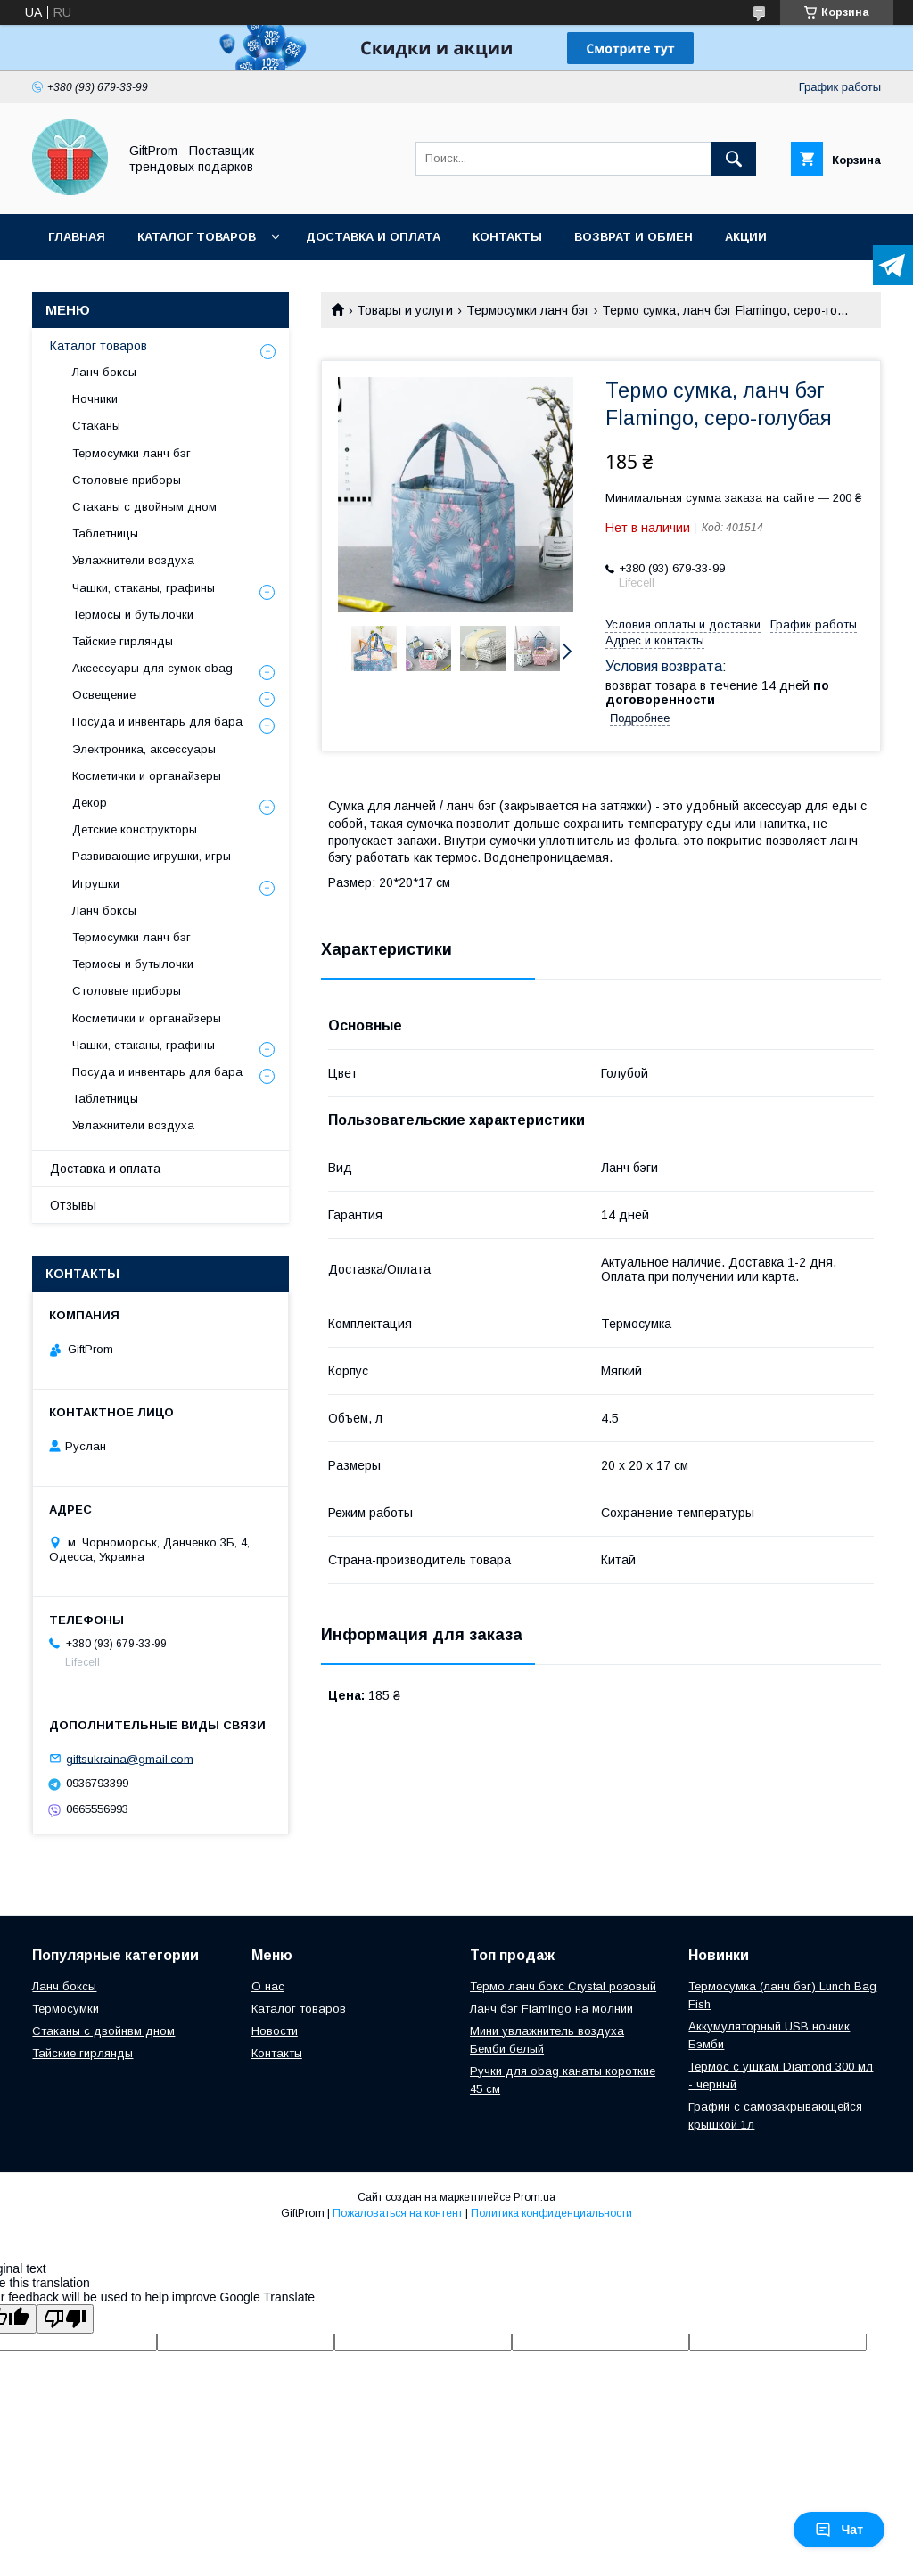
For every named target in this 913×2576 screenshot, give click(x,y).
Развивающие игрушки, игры (151, 856)
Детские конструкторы (134, 829)
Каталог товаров (196, 236)
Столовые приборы (126, 480)
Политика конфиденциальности (551, 2213)
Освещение (104, 694)
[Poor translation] (65, 2319)
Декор (89, 802)
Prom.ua (534, 2197)
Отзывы (73, 1205)
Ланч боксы (104, 372)
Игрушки (95, 883)
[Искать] (733, 159)
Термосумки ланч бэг (527, 310)
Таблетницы (105, 533)
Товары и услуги (405, 310)
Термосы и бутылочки (132, 614)
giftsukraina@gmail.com (129, 1758)
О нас (267, 1986)
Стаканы (96, 425)
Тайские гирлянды (122, 641)
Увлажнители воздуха (133, 560)
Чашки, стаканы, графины (143, 588)
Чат (839, 2530)
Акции (746, 236)
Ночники (95, 399)
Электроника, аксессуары (144, 749)
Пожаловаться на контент (398, 2213)
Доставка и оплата (373, 236)
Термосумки (65, 2008)
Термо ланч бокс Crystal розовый (563, 1986)
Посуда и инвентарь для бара (157, 721)
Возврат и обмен (633, 236)
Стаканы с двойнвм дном (103, 2031)
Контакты (507, 236)
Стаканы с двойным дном (144, 506)
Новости (274, 2031)
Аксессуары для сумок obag (152, 668)
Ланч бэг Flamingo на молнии (551, 2008)
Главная (76, 236)
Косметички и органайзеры (146, 776)
